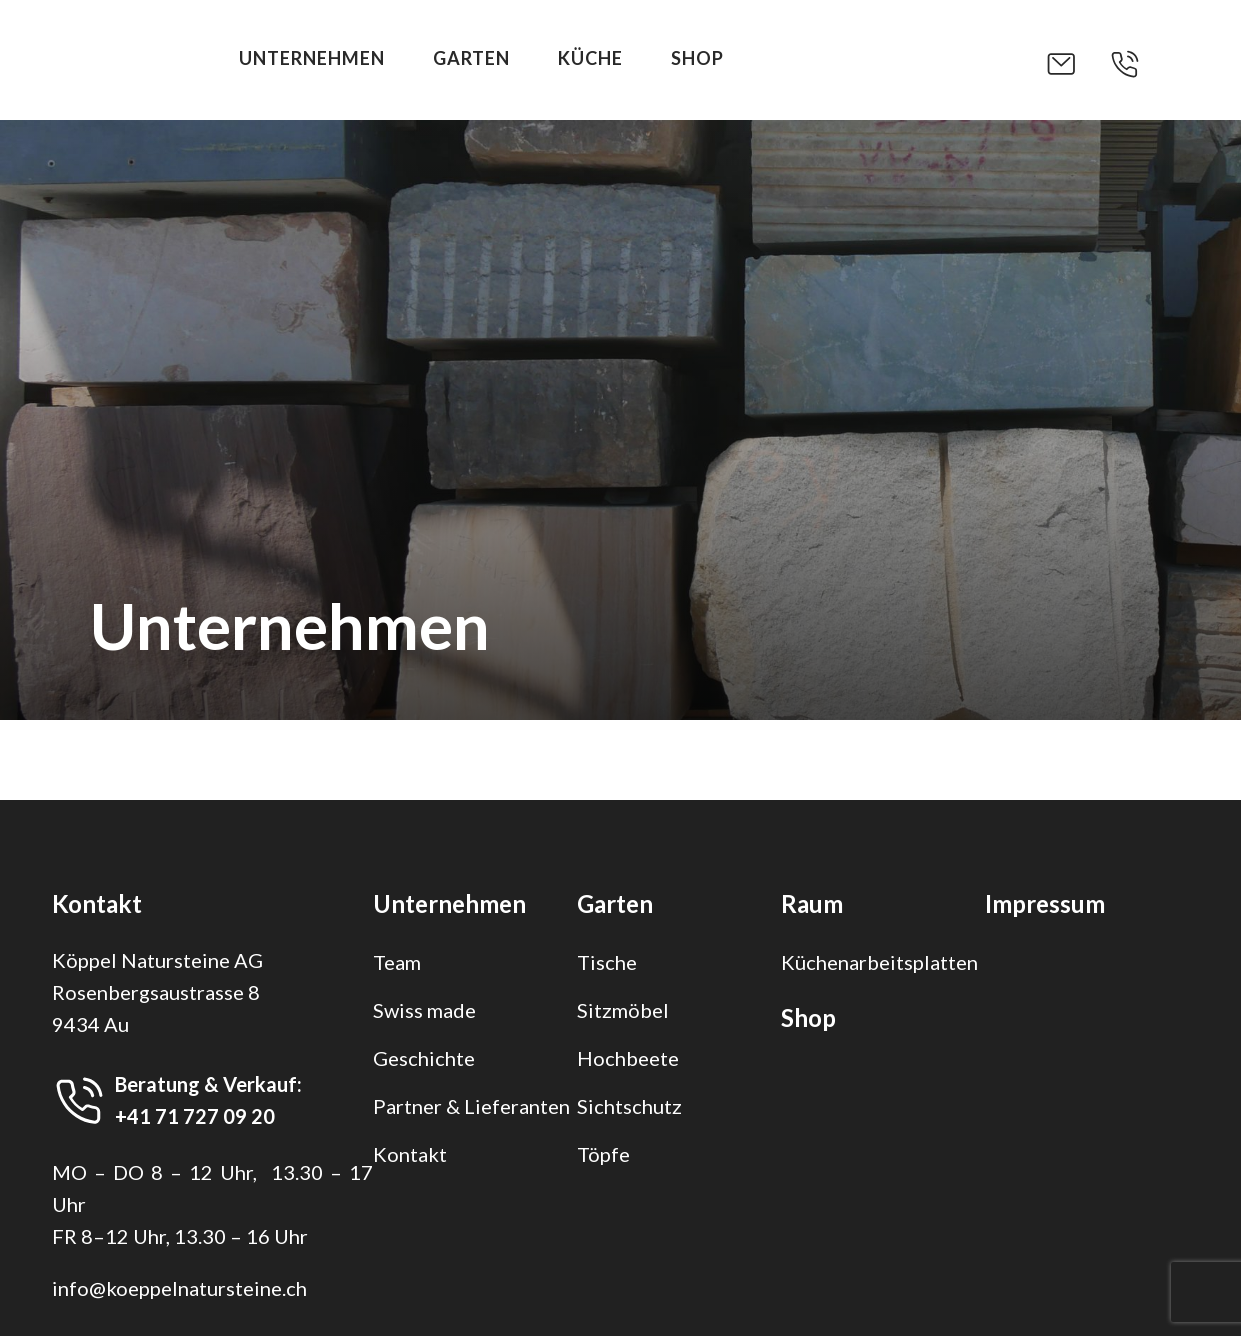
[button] (1077, 64)
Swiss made (424, 1010)
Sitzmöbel (623, 1010)
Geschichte (424, 1058)
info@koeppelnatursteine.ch (179, 1288)
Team (397, 962)
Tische (607, 962)
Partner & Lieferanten (471, 1106)
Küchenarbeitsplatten (879, 962)
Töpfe (603, 1154)
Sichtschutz (629, 1106)
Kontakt (410, 1154)
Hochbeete (628, 1058)
